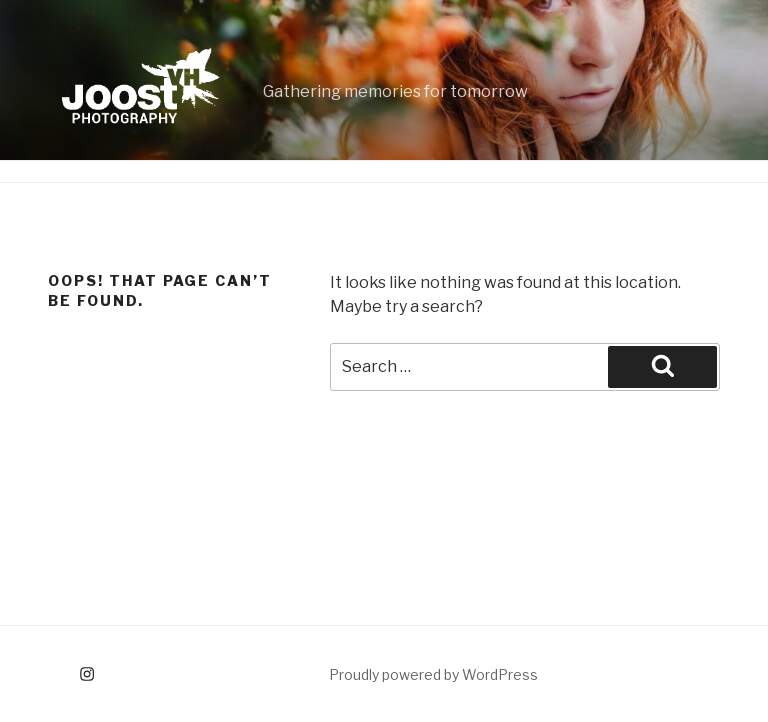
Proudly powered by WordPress (433, 674)
